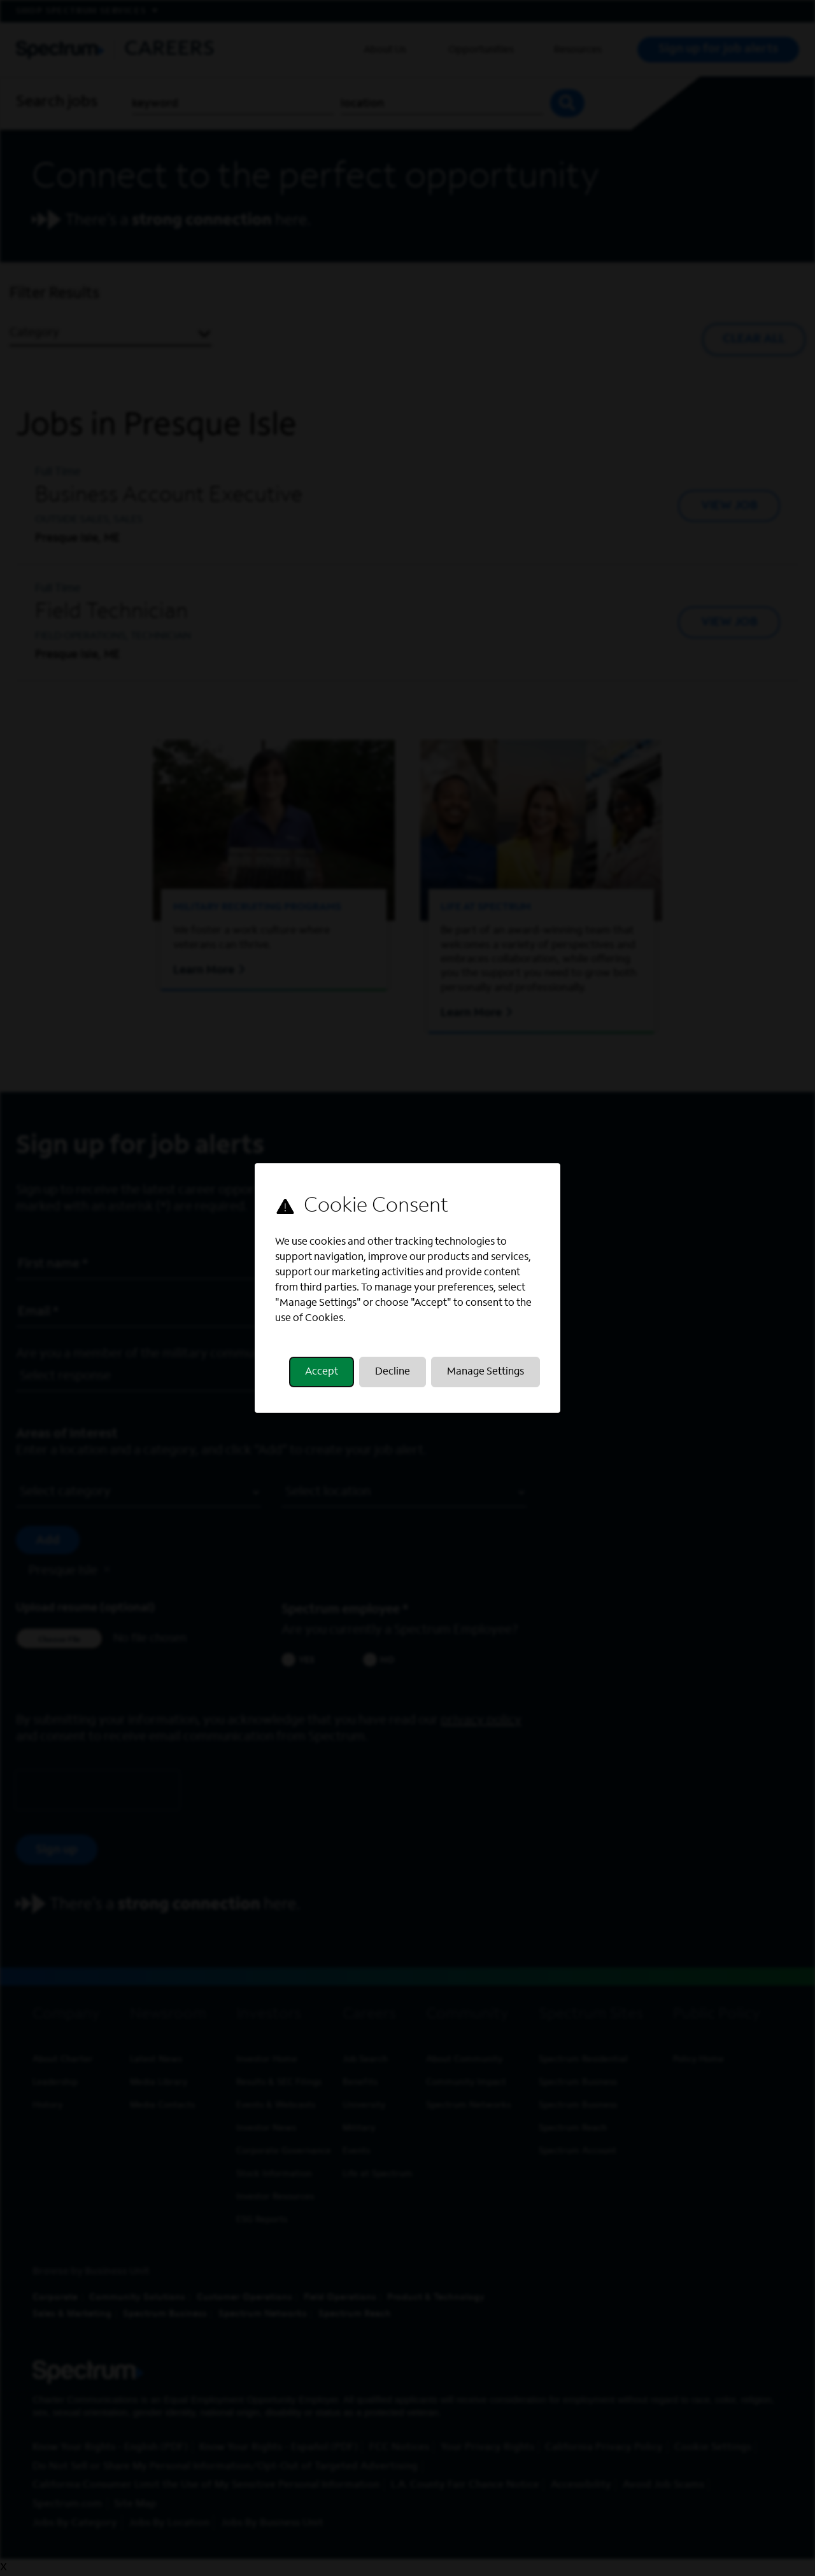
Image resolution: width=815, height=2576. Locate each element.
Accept (321, 1372)
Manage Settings (485, 1372)
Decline (392, 1372)
